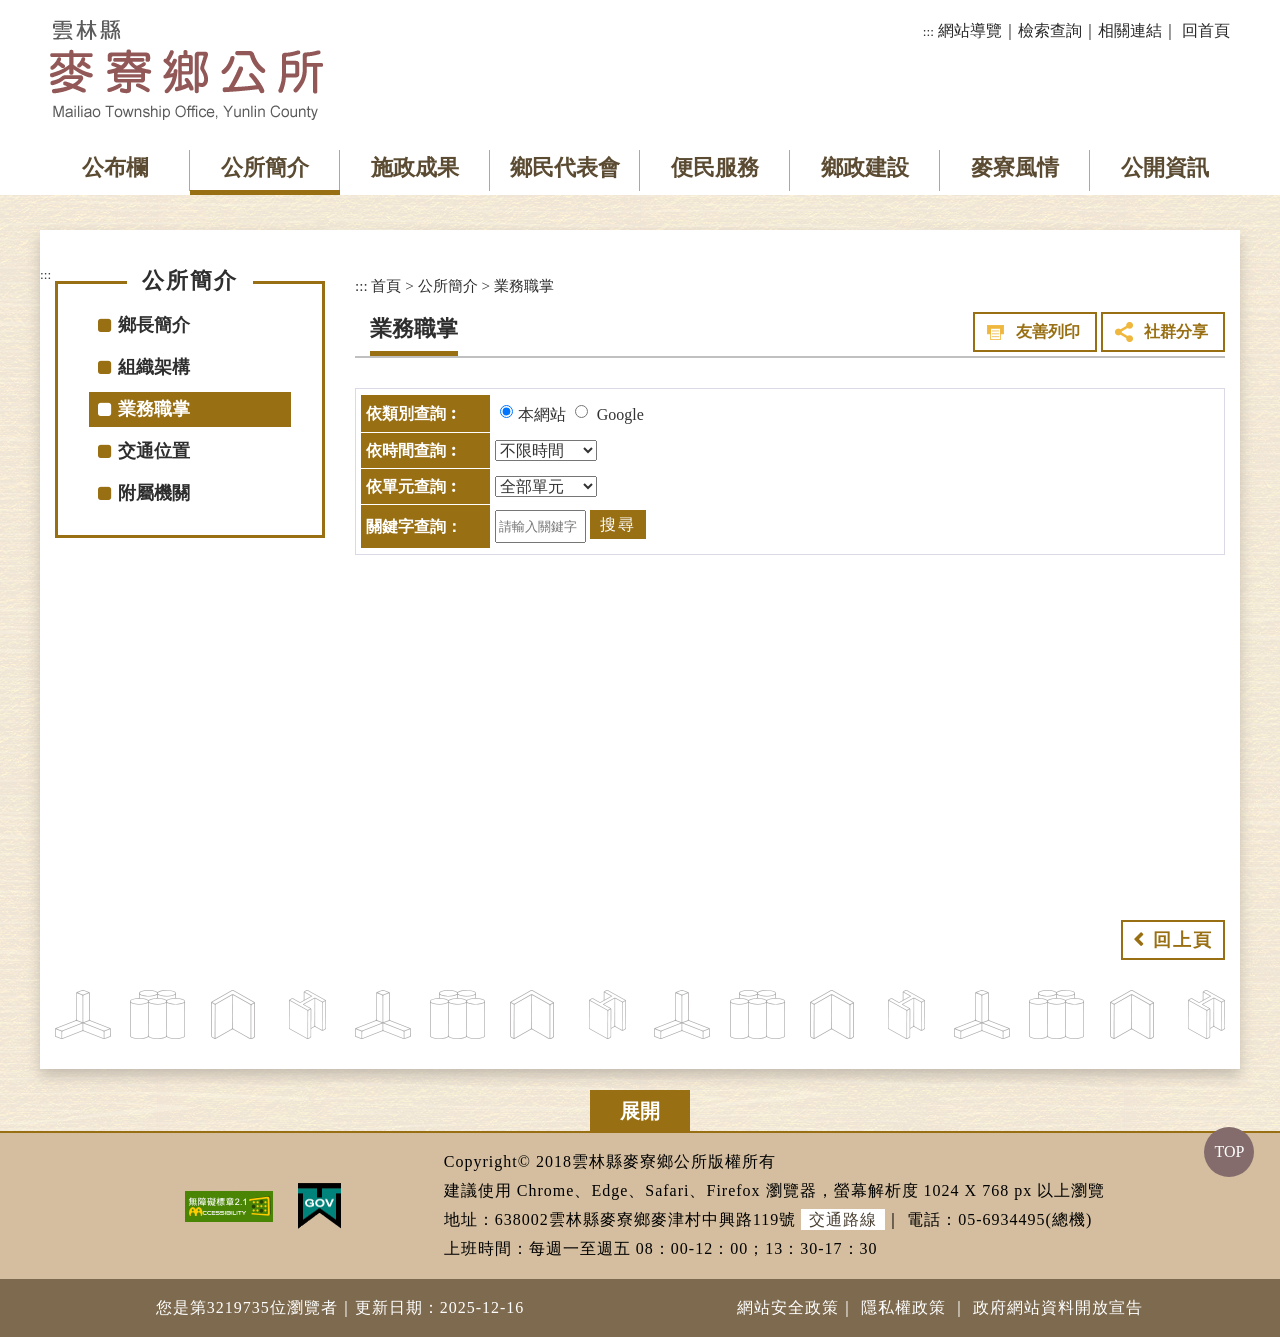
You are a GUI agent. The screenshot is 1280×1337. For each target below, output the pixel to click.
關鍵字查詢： (414, 526)
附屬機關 (154, 493)
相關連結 (1130, 30)
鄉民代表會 (565, 167)
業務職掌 (154, 409)
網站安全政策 (788, 1307)
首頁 (386, 285)
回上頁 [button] (1183, 940)
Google (620, 414)
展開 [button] (640, 1111)
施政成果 (415, 167)
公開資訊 (1165, 167)
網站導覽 (970, 30)
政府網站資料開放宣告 (1058, 1307)
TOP (1229, 1151)
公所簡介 (265, 167)
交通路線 (843, 1219)
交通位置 (154, 451)
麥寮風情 (1015, 167)
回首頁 (1206, 30)
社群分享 (1176, 331)
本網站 (542, 414)
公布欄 (115, 167)
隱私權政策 (903, 1307)
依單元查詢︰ (414, 486)
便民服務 (715, 167)
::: (928, 31)
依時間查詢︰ (414, 450)
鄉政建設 (865, 167)
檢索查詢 (1050, 30)
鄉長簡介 (154, 325)
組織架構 (154, 367)
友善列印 (1048, 331)
